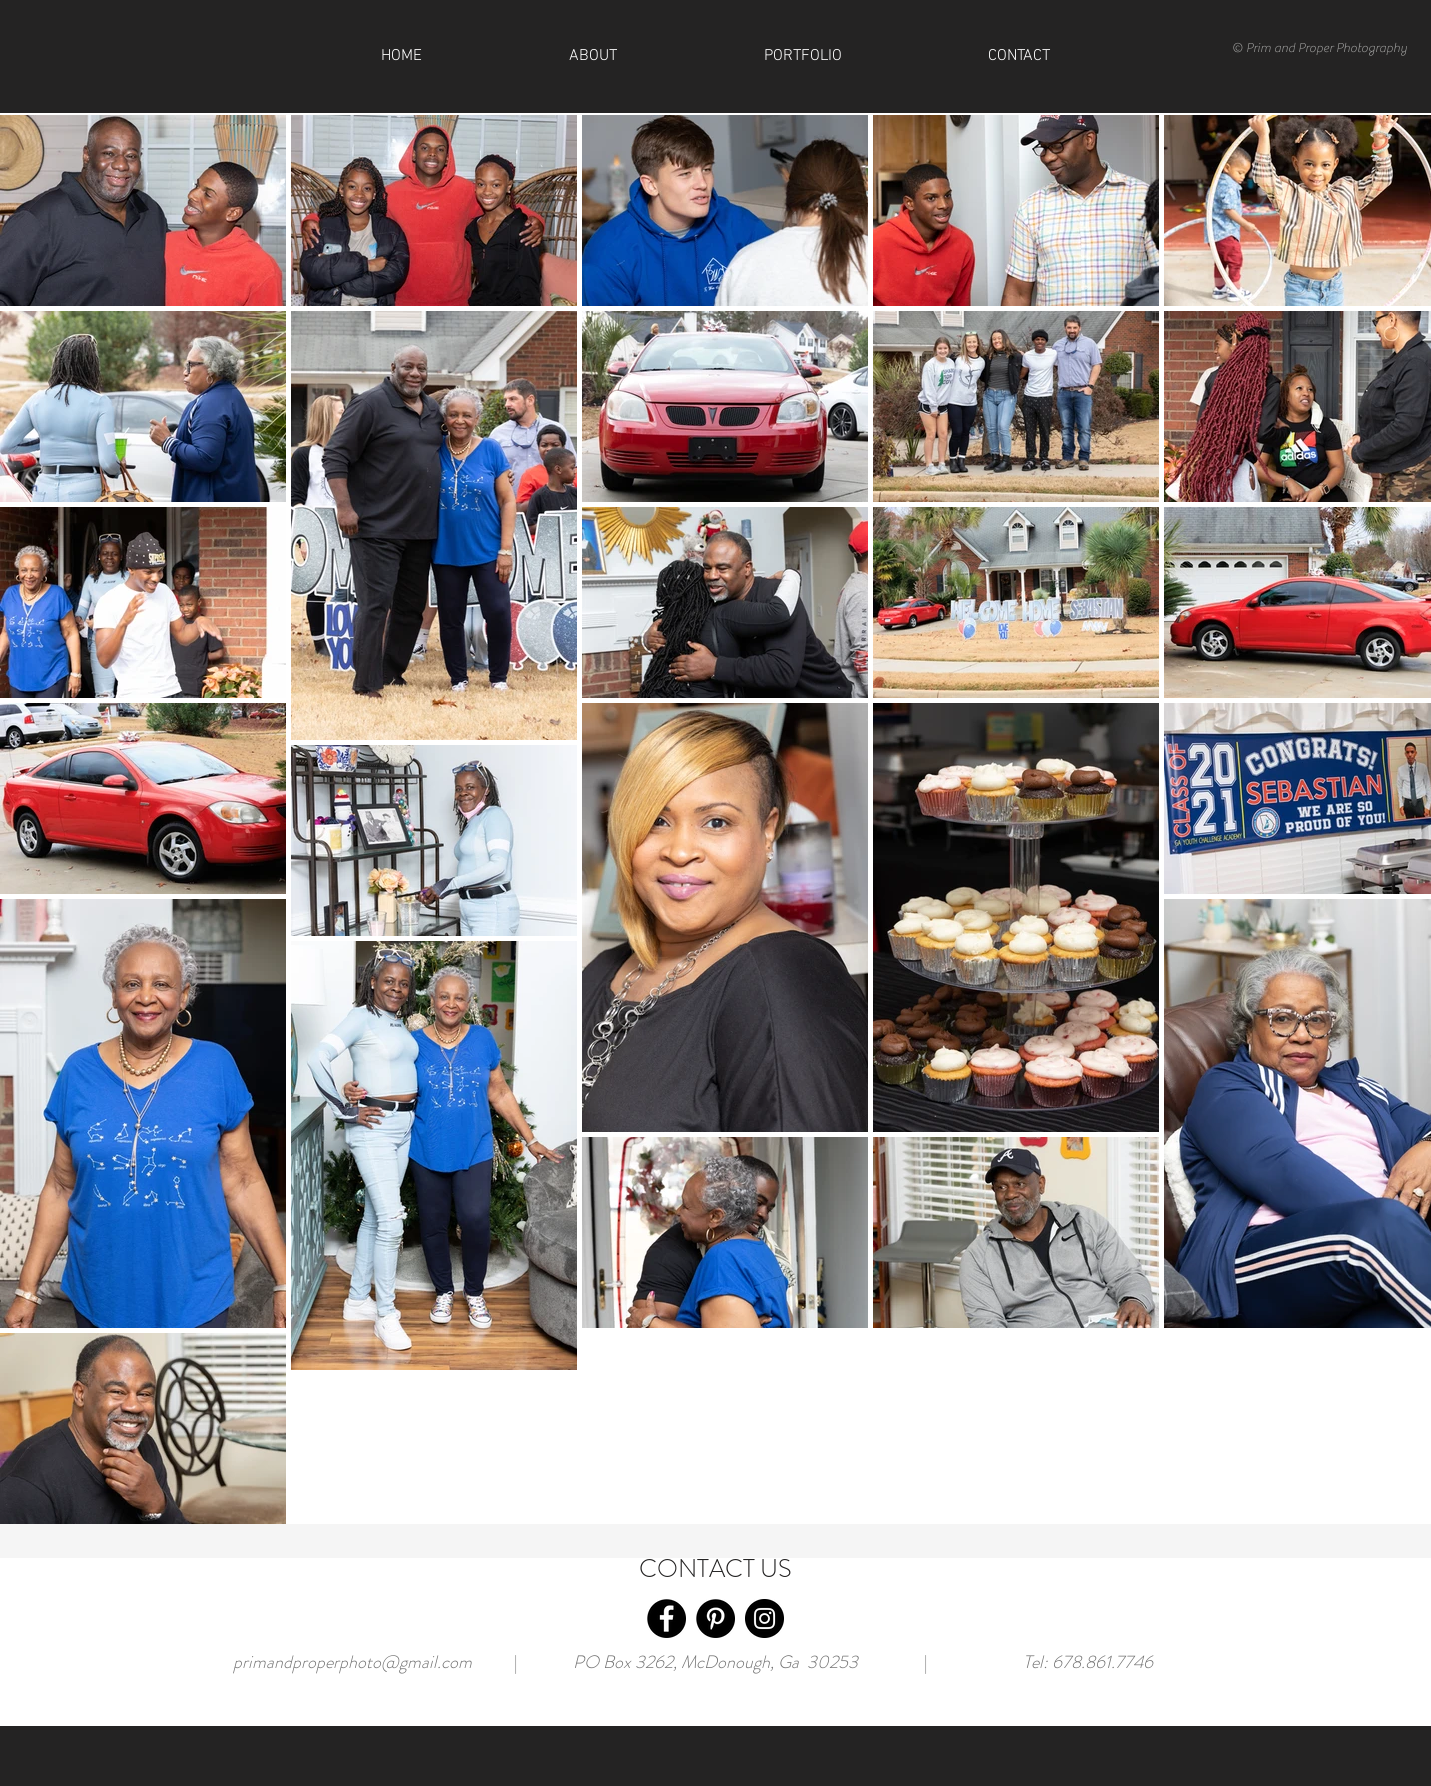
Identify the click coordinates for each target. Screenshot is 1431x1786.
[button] (1019, 56)
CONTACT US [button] (715, 1569)
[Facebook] (666, 1618)
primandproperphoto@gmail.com (352, 1662)
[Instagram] (764, 1618)
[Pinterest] (715, 1618)
